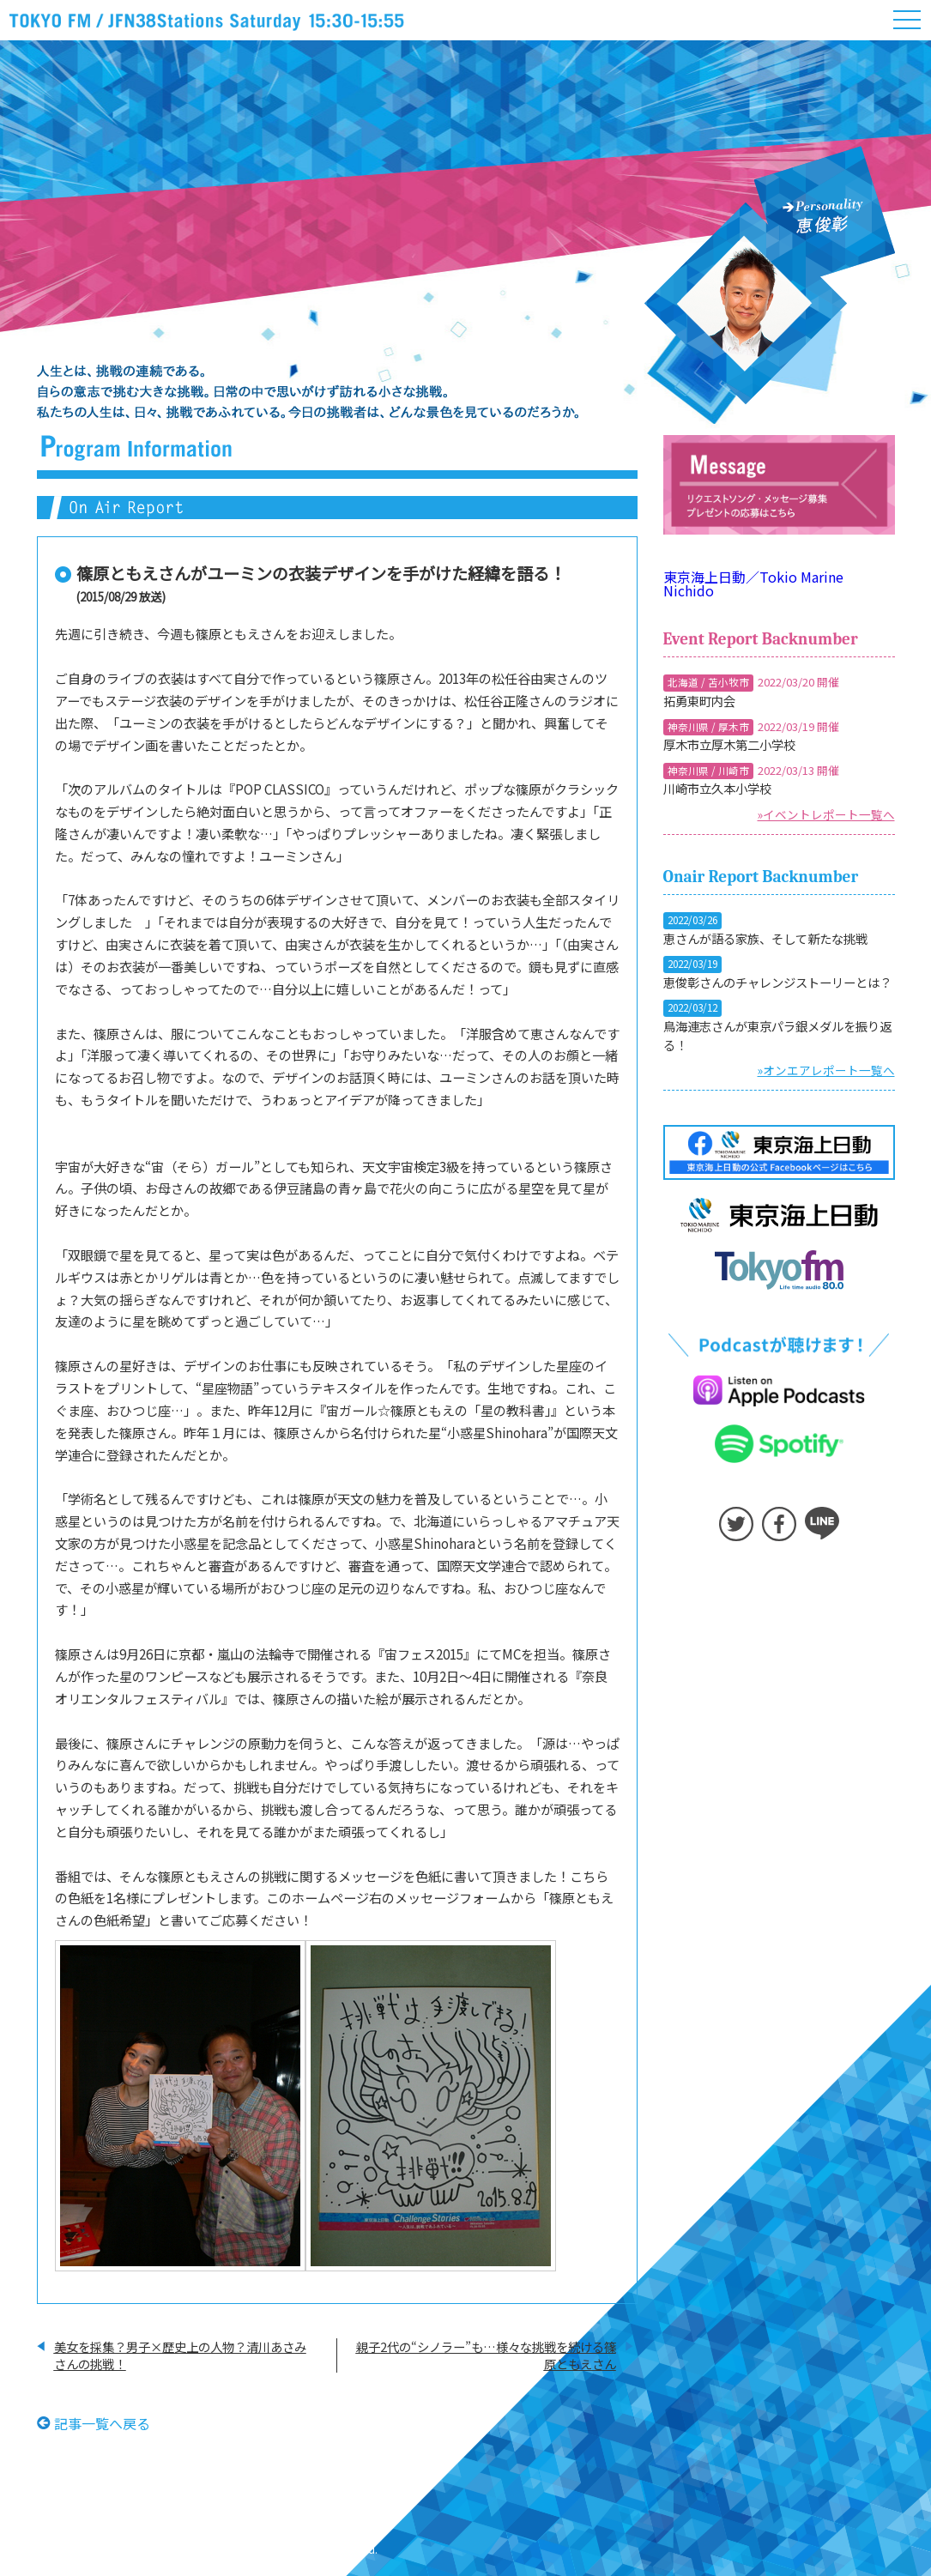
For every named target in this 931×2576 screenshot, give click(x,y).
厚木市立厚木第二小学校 (729, 744)
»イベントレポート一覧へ (826, 814)
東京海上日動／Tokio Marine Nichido (753, 583)
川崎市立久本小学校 (717, 788)
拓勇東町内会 (699, 701)
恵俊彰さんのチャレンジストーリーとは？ (777, 982)
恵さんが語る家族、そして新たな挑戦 (765, 938)
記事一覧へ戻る (102, 2423)
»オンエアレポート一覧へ (826, 1070)
